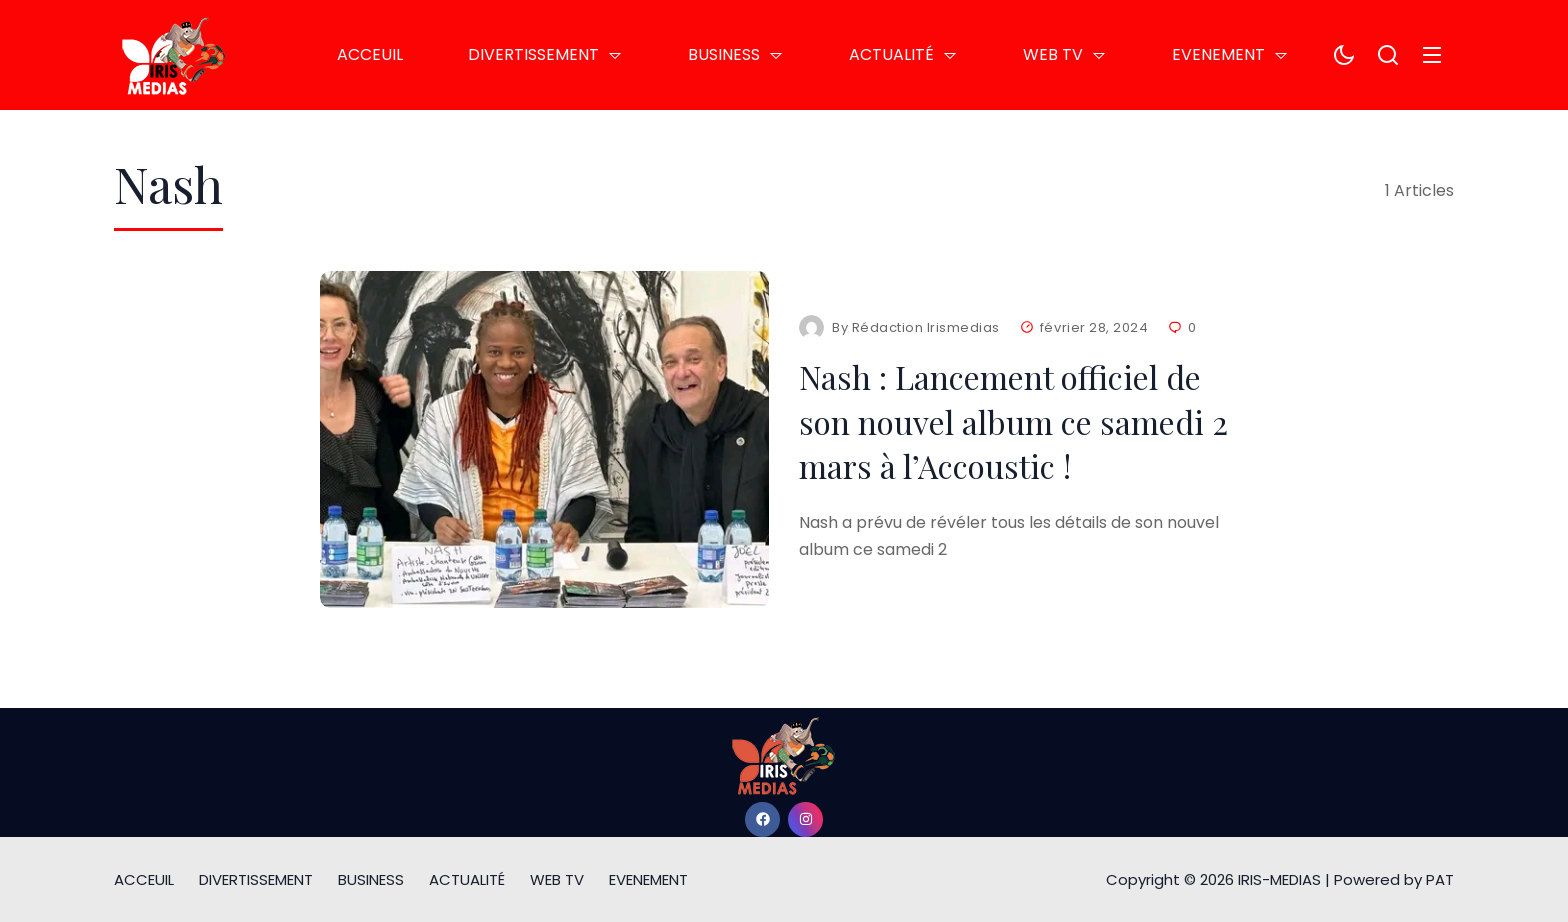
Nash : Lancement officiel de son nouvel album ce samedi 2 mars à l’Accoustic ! (1013, 421)
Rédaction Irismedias (926, 327)
